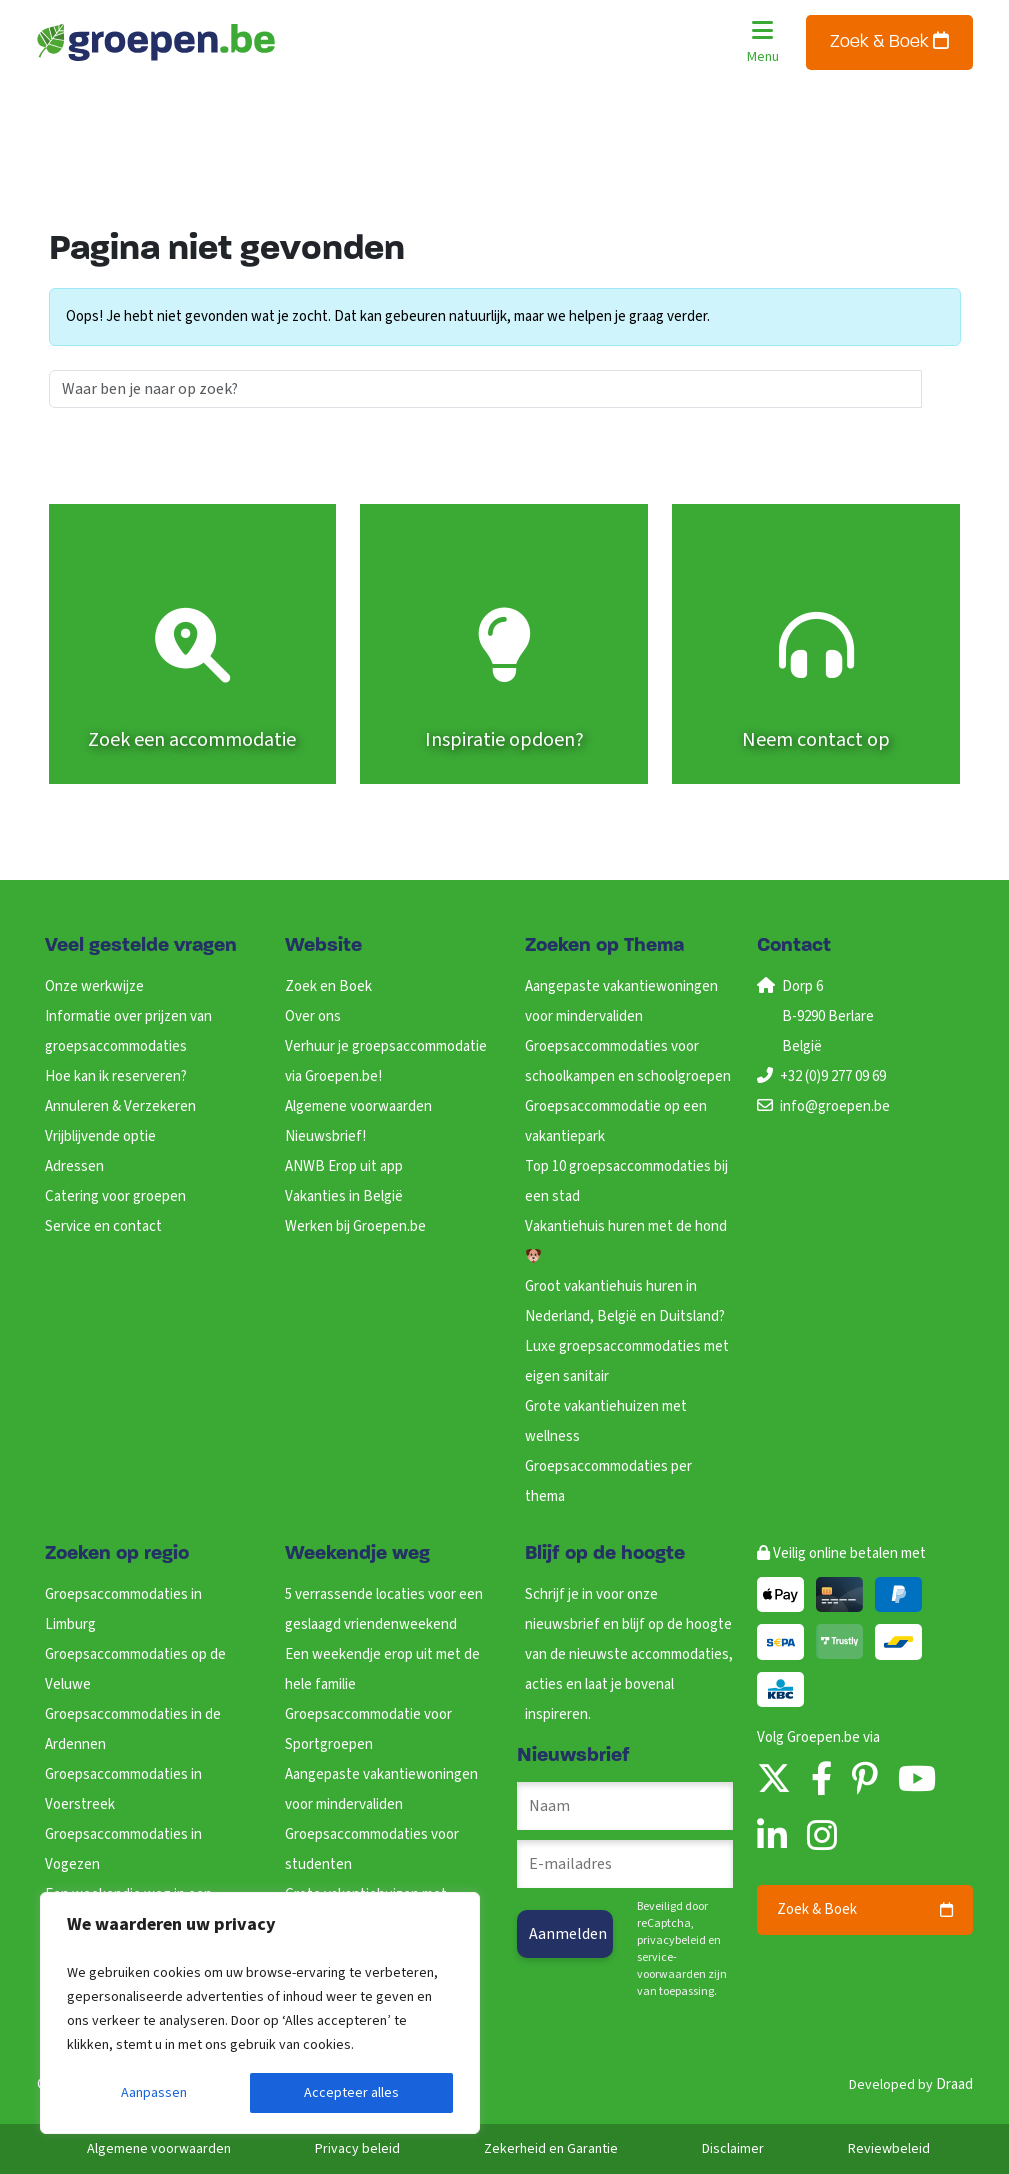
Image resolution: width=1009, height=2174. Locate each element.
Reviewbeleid (889, 2149)
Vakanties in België (344, 1196)
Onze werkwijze (94, 986)
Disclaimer (733, 2149)
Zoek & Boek (889, 41)
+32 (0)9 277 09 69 (833, 1076)
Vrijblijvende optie (100, 1136)
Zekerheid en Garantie (551, 2149)
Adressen (74, 1166)
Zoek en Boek (328, 986)
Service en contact (103, 1226)
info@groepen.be (835, 1106)
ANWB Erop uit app (344, 1166)
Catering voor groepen (115, 1196)
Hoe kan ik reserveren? (116, 1076)
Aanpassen (154, 2093)
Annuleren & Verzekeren (120, 1106)
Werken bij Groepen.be (355, 1226)
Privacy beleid (357, 2149)
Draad (954, 2084)
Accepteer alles (351, 2093)
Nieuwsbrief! (325, 1136)
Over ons (313, 1016)
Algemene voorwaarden (358, 1106)
